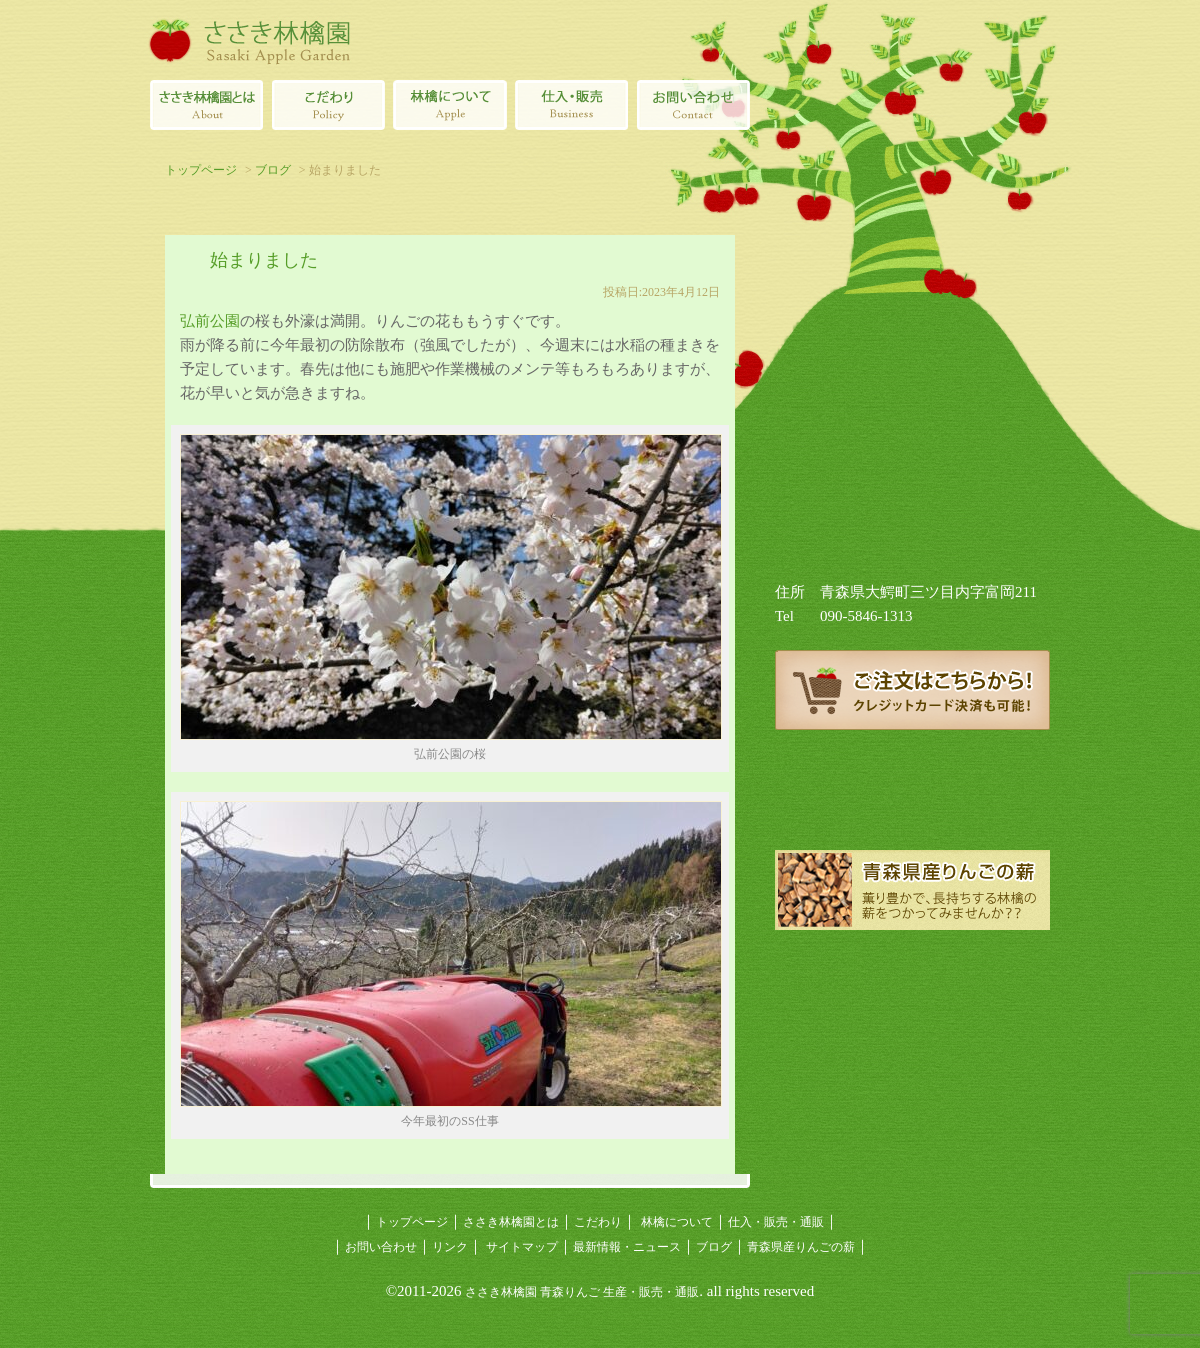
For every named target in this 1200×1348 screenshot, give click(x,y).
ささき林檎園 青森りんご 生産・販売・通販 (582, 1292)
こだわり (598, 1222)
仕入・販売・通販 (776, 1222)
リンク (450, 1247)
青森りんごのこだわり (328, 105)
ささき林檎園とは (206, 105)
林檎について (450, 105)
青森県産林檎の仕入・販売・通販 (572, 105)
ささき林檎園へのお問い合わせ (694, 105)
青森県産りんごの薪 (912, 890)
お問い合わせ (381, 1247)
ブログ (273, 170)
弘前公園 (210, 321)
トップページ (201, 170)
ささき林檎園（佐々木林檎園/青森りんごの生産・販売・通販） (250, 40)
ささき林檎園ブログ (912, 800)
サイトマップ (522, 1247)
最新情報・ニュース (627, 1247)
